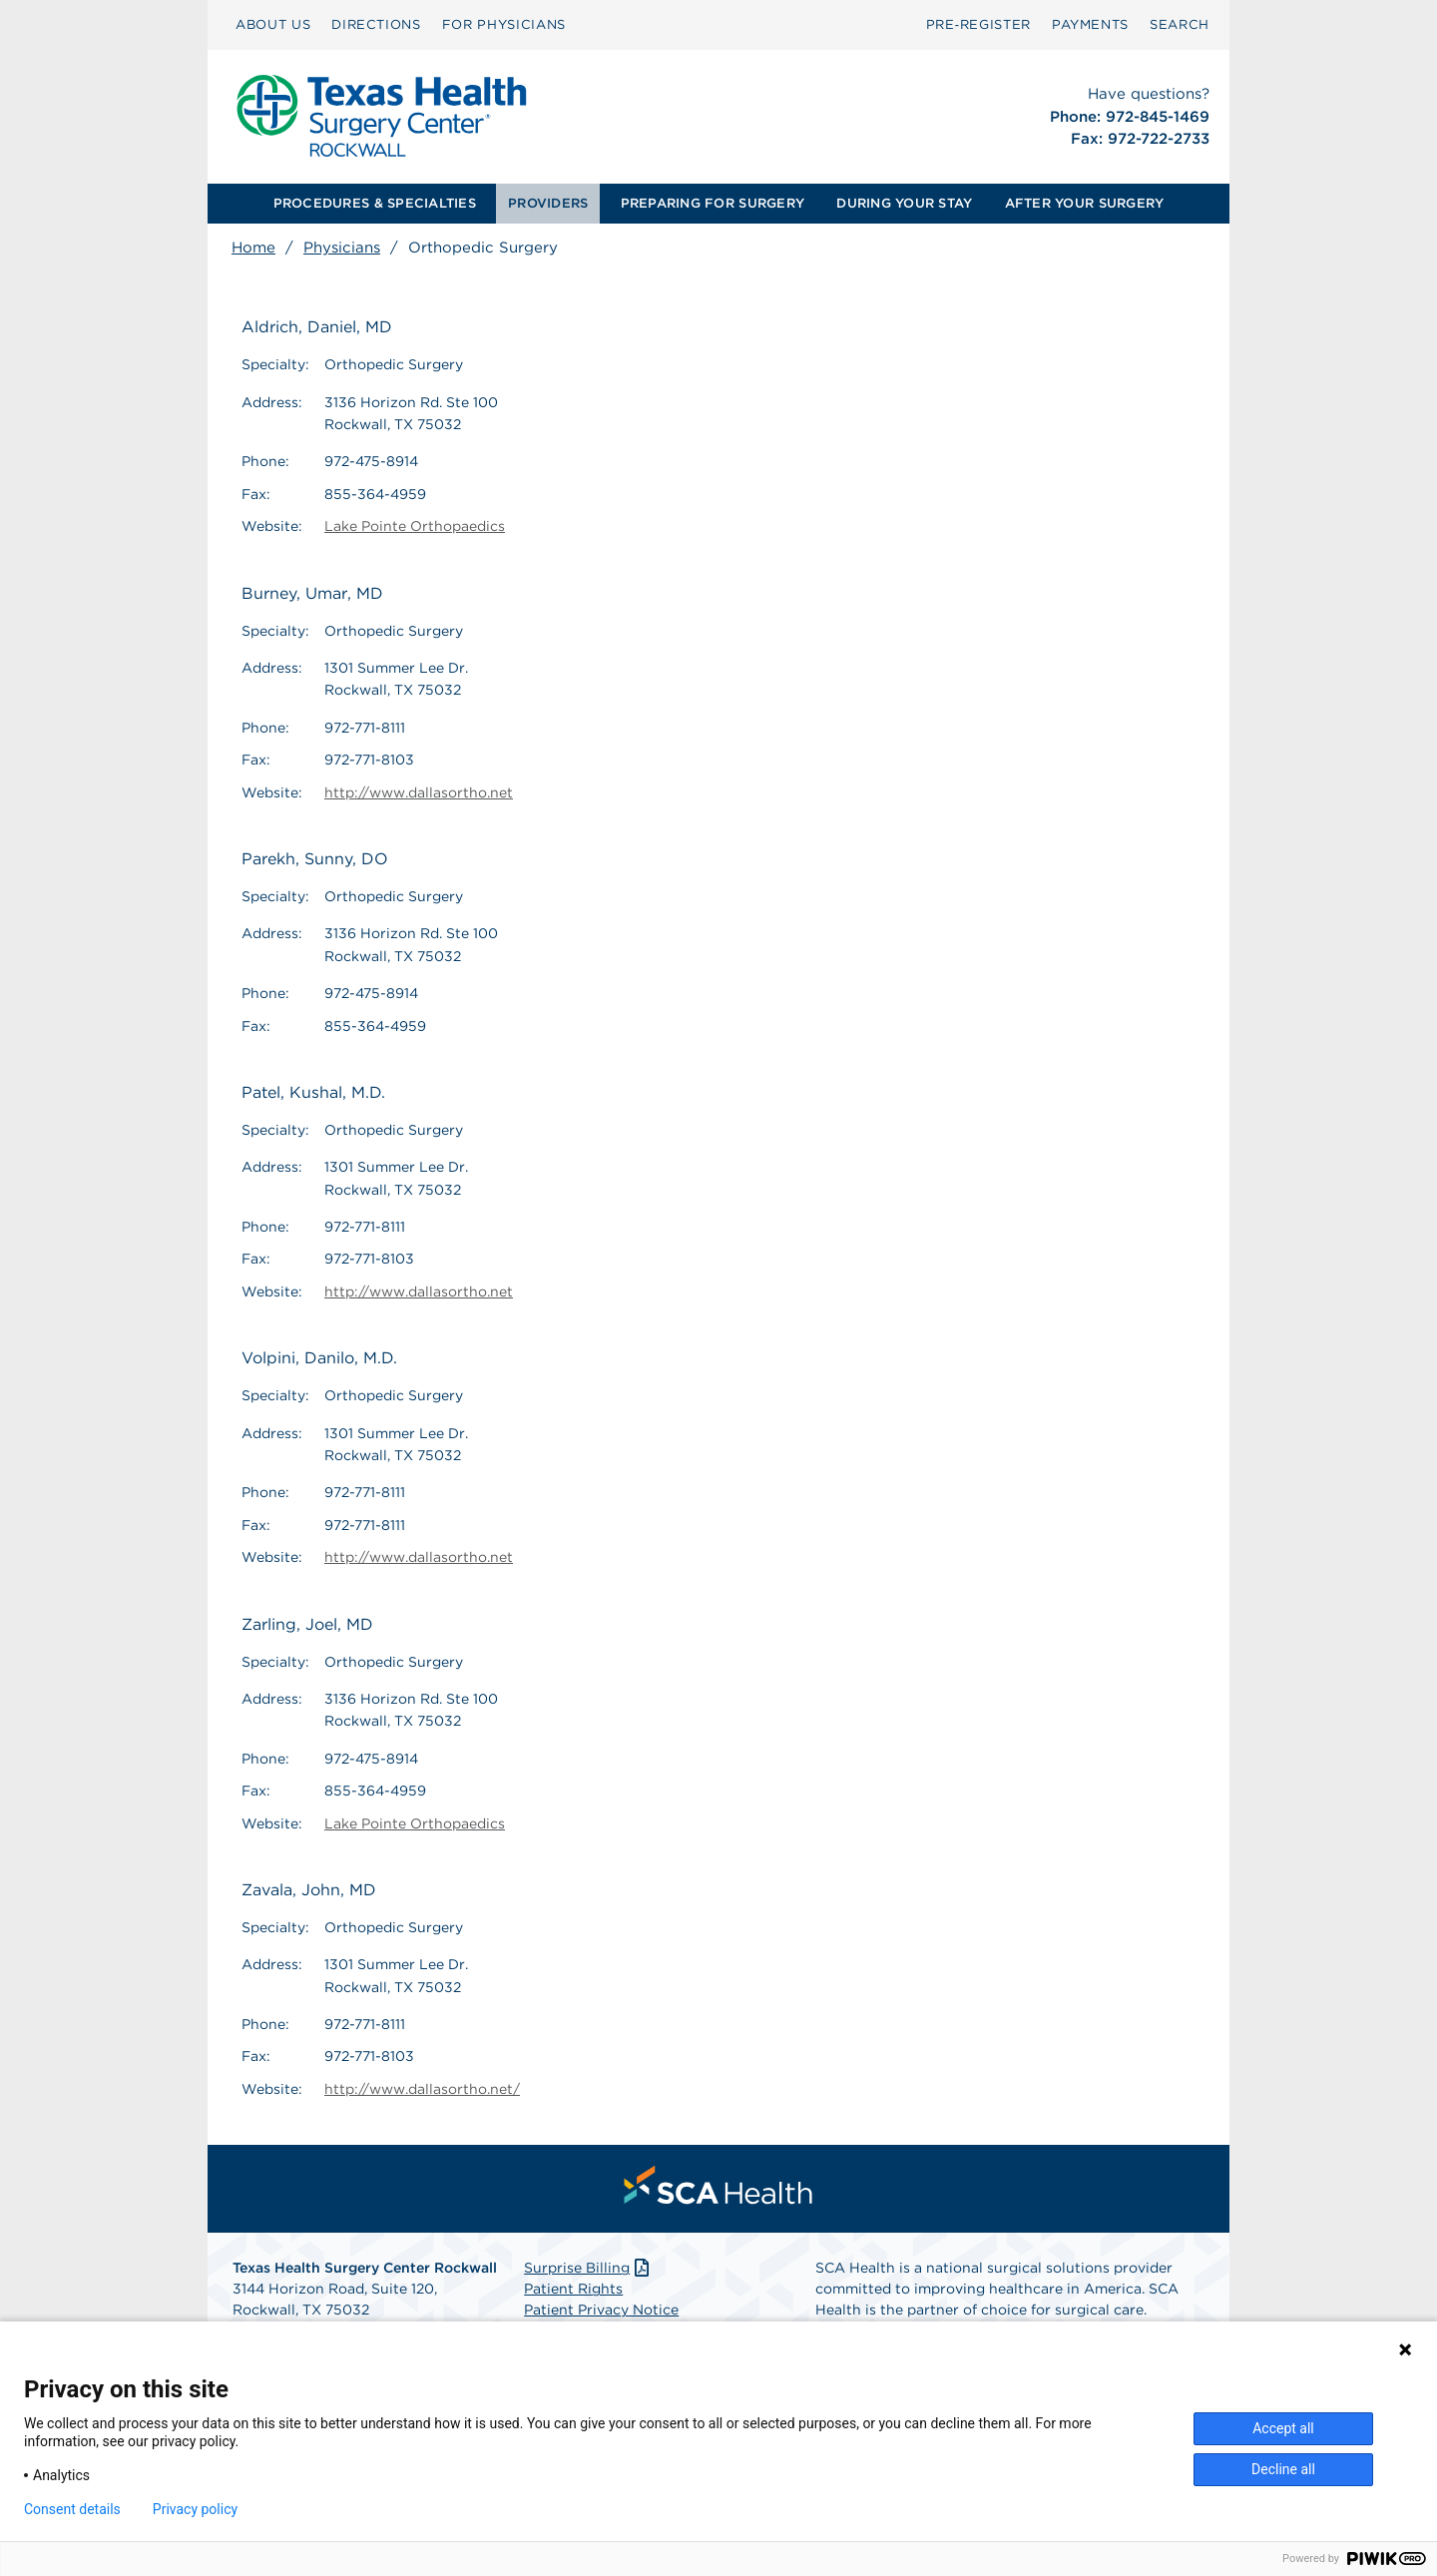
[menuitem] (273, 25)
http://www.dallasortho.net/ (422, 2089)
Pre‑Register (978, 24)
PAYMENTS (1090, 24)
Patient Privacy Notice (601, 2310)
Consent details (72, 2509)
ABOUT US (273, 24)
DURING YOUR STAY (904, 203)
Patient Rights (573, 2289)
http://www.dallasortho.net (418, 792)
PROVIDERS (548, 203)
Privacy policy (195, 2509)
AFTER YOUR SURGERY (1085, 203)
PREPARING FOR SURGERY (712, 203)
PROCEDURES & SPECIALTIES (374, 203)
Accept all (1283, 2428)
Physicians (341, 248)
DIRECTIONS (376, 24)
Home (253, 248)
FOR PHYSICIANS (504, 24)
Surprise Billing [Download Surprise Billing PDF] (588, 2268)
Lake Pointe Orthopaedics (414, 526)
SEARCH (1179, 24)
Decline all (1283, 2469)
